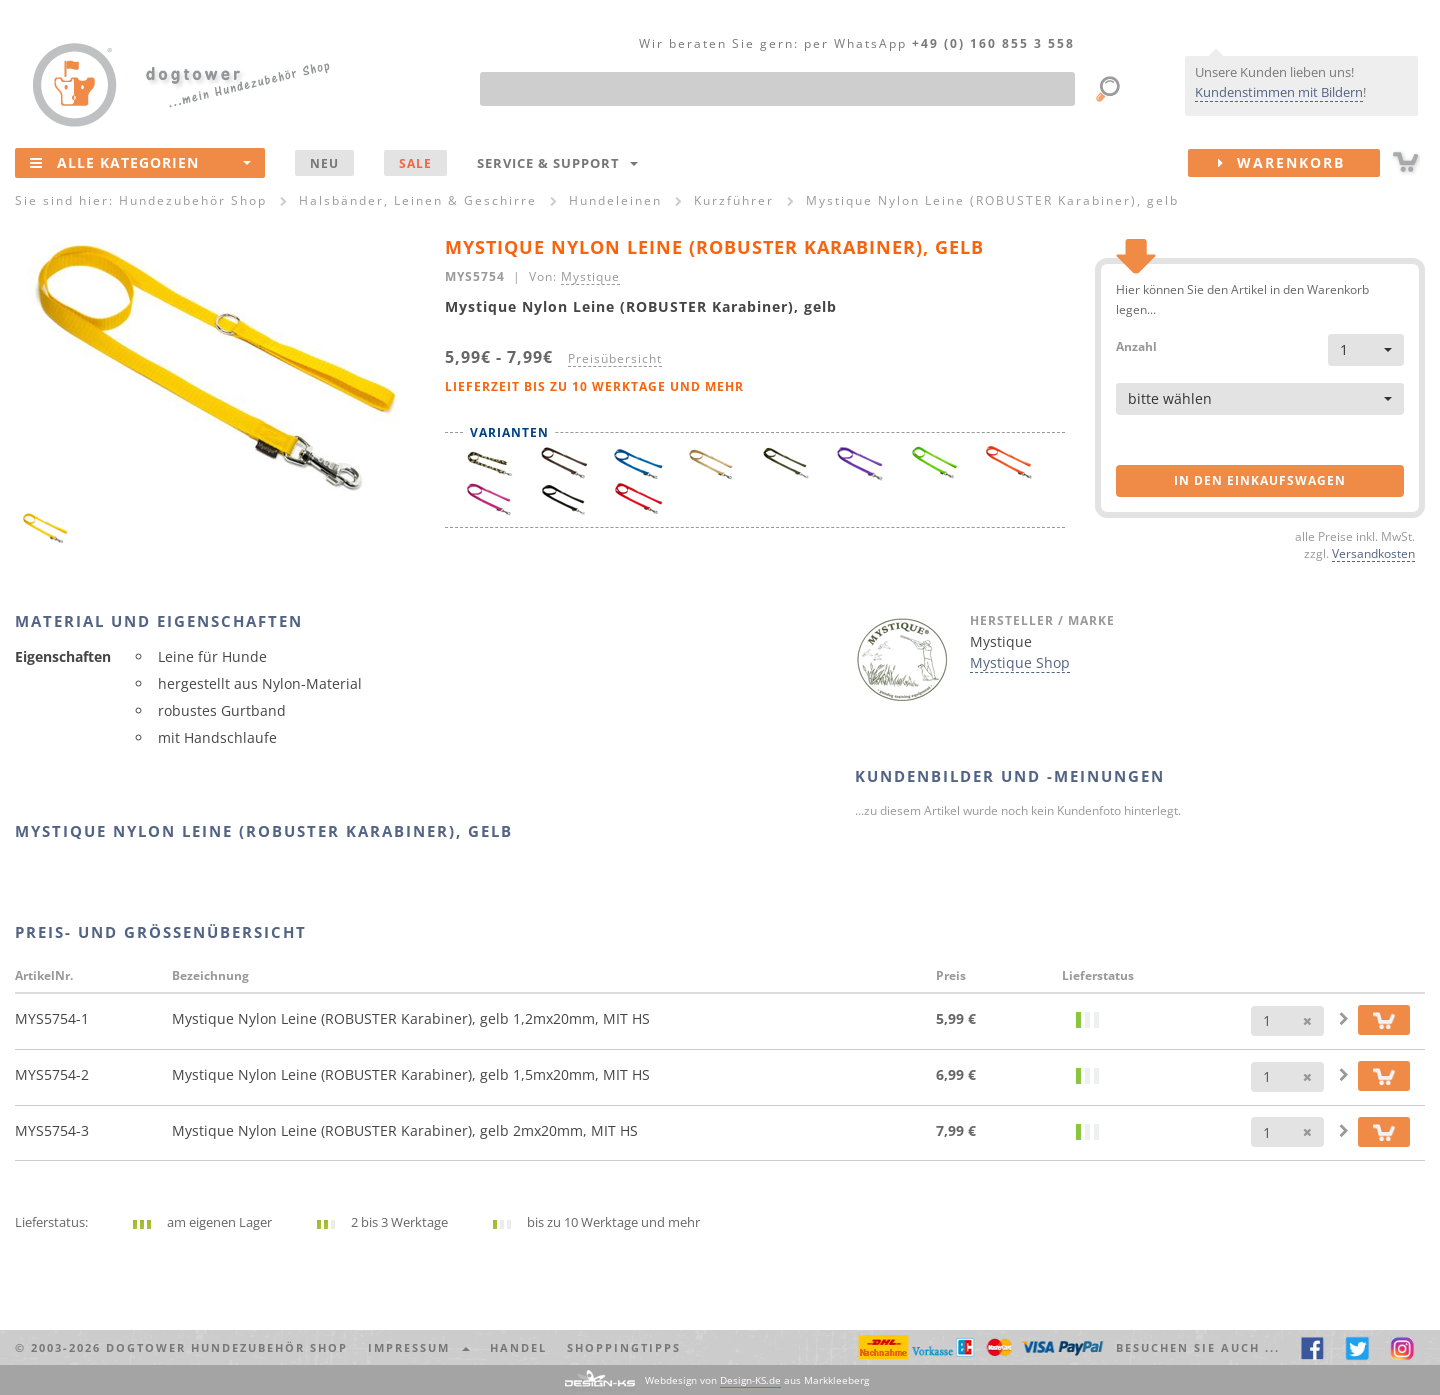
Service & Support (557, 163)
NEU (324, 163)
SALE (415, 163)
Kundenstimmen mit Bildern (1279, 92)
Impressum (419, 1347)
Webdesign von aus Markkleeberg (757, 1380)
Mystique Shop (1020, 662)
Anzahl (1136, 345)
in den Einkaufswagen (1260, 480)
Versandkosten (1373, 553)
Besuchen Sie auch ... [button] (1198, 1347)
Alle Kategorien (140, 162)
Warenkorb (1299, 163)
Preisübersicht (615, 358)
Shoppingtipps (624, 1347)
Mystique (590, 276)
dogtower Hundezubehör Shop (227, 1347)
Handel (518, 1347)
